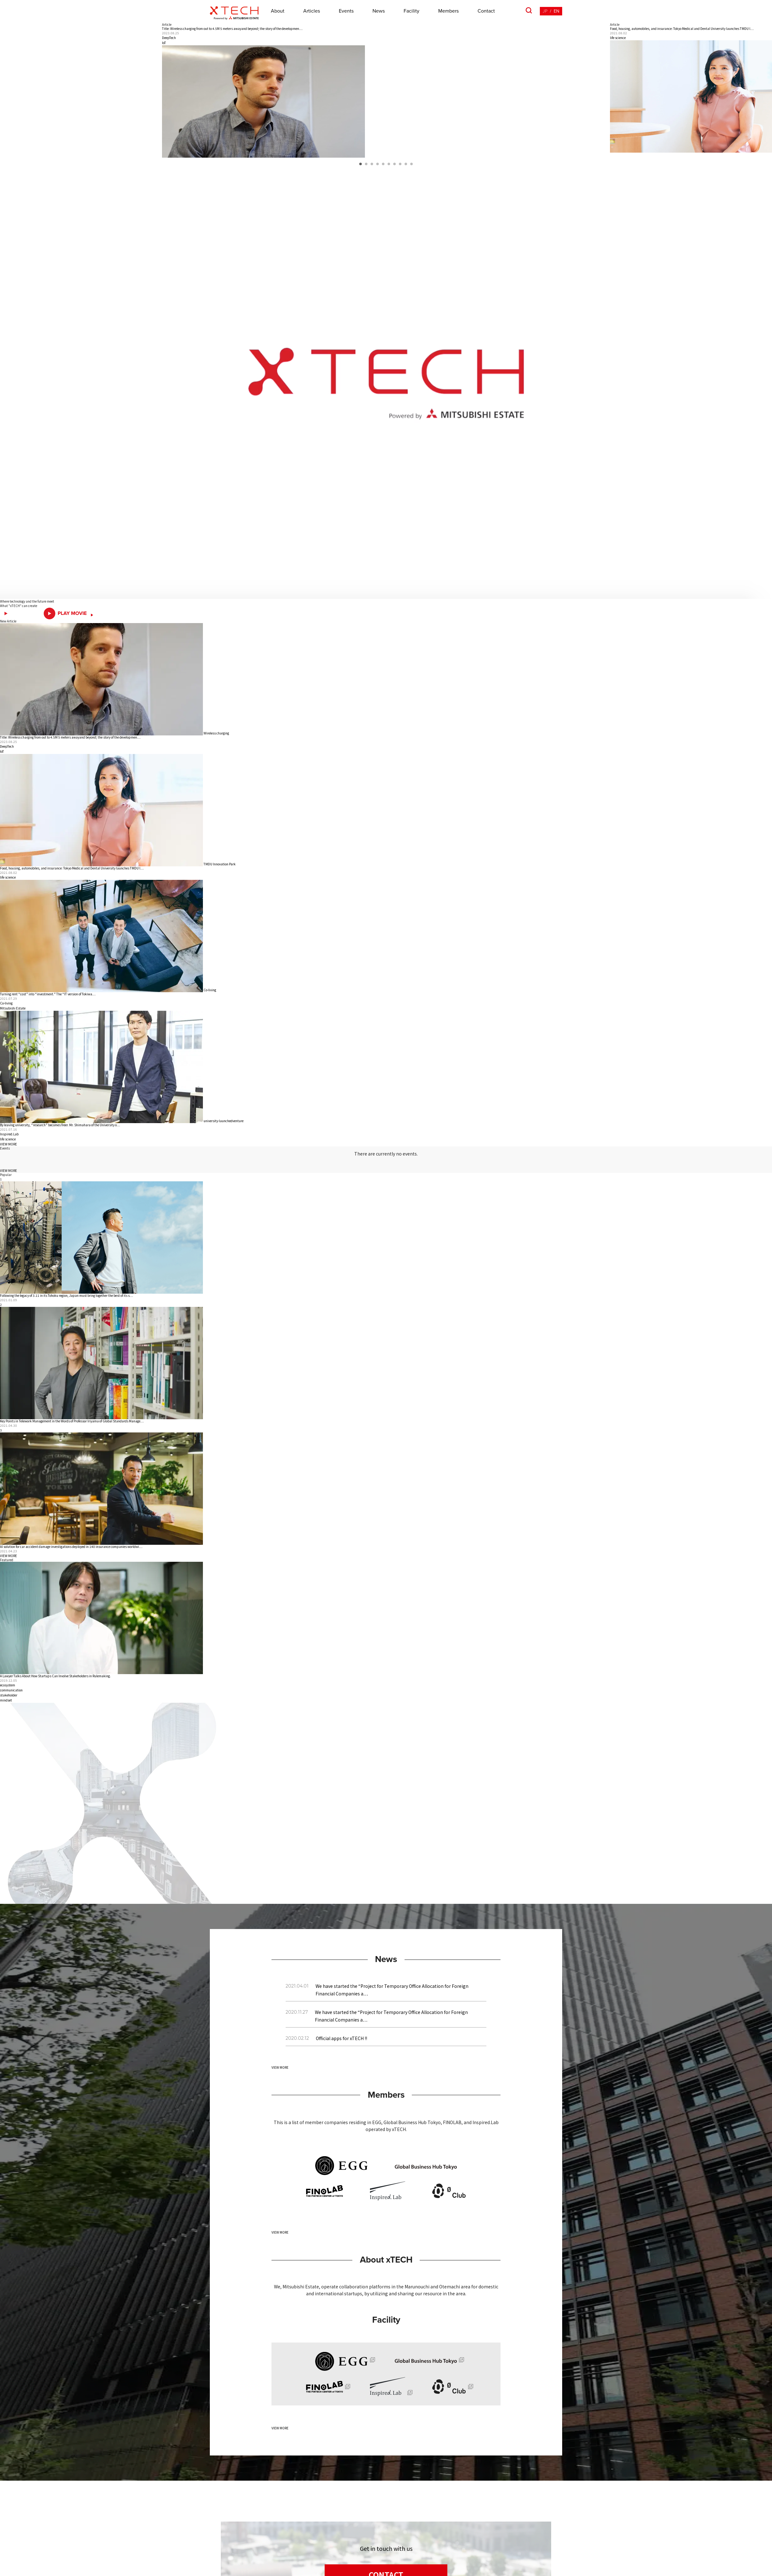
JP (545, 11)
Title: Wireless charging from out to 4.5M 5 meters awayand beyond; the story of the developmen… (70, 737)
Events (346, 11)
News (378, 11)
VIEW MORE (8, 1144)
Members (448, 11)
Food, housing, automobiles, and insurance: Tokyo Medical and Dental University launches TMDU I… (72, 868)
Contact (486, 11)
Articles (311, 11)
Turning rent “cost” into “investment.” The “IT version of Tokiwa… (48, 994)
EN (556, 11)
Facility (411, 11)
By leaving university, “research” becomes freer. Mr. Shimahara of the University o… (60, 1124)
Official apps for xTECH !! (341, 2038)
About (277, 11)
